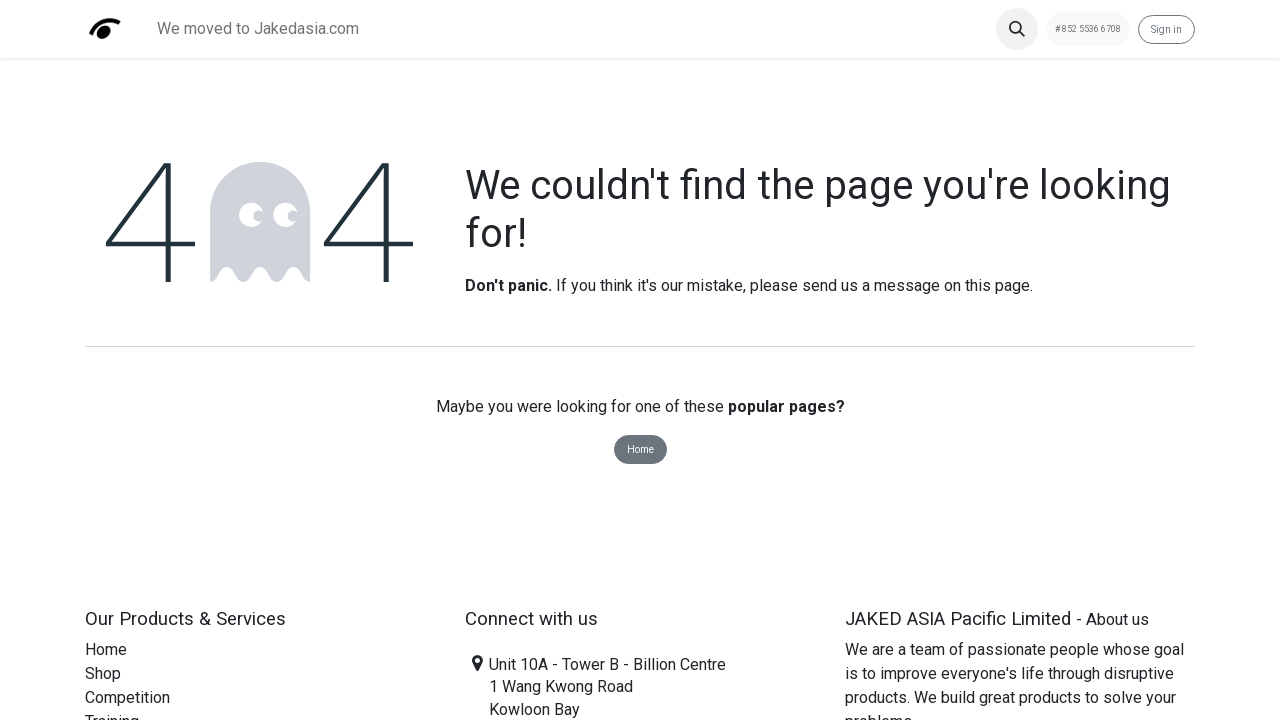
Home (640, 449)
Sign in (1166, 29)
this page (997, 285)
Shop (103, 673)
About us (1117, 619)
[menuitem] (258, 29)
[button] (1017, 29)
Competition (127, 697)
